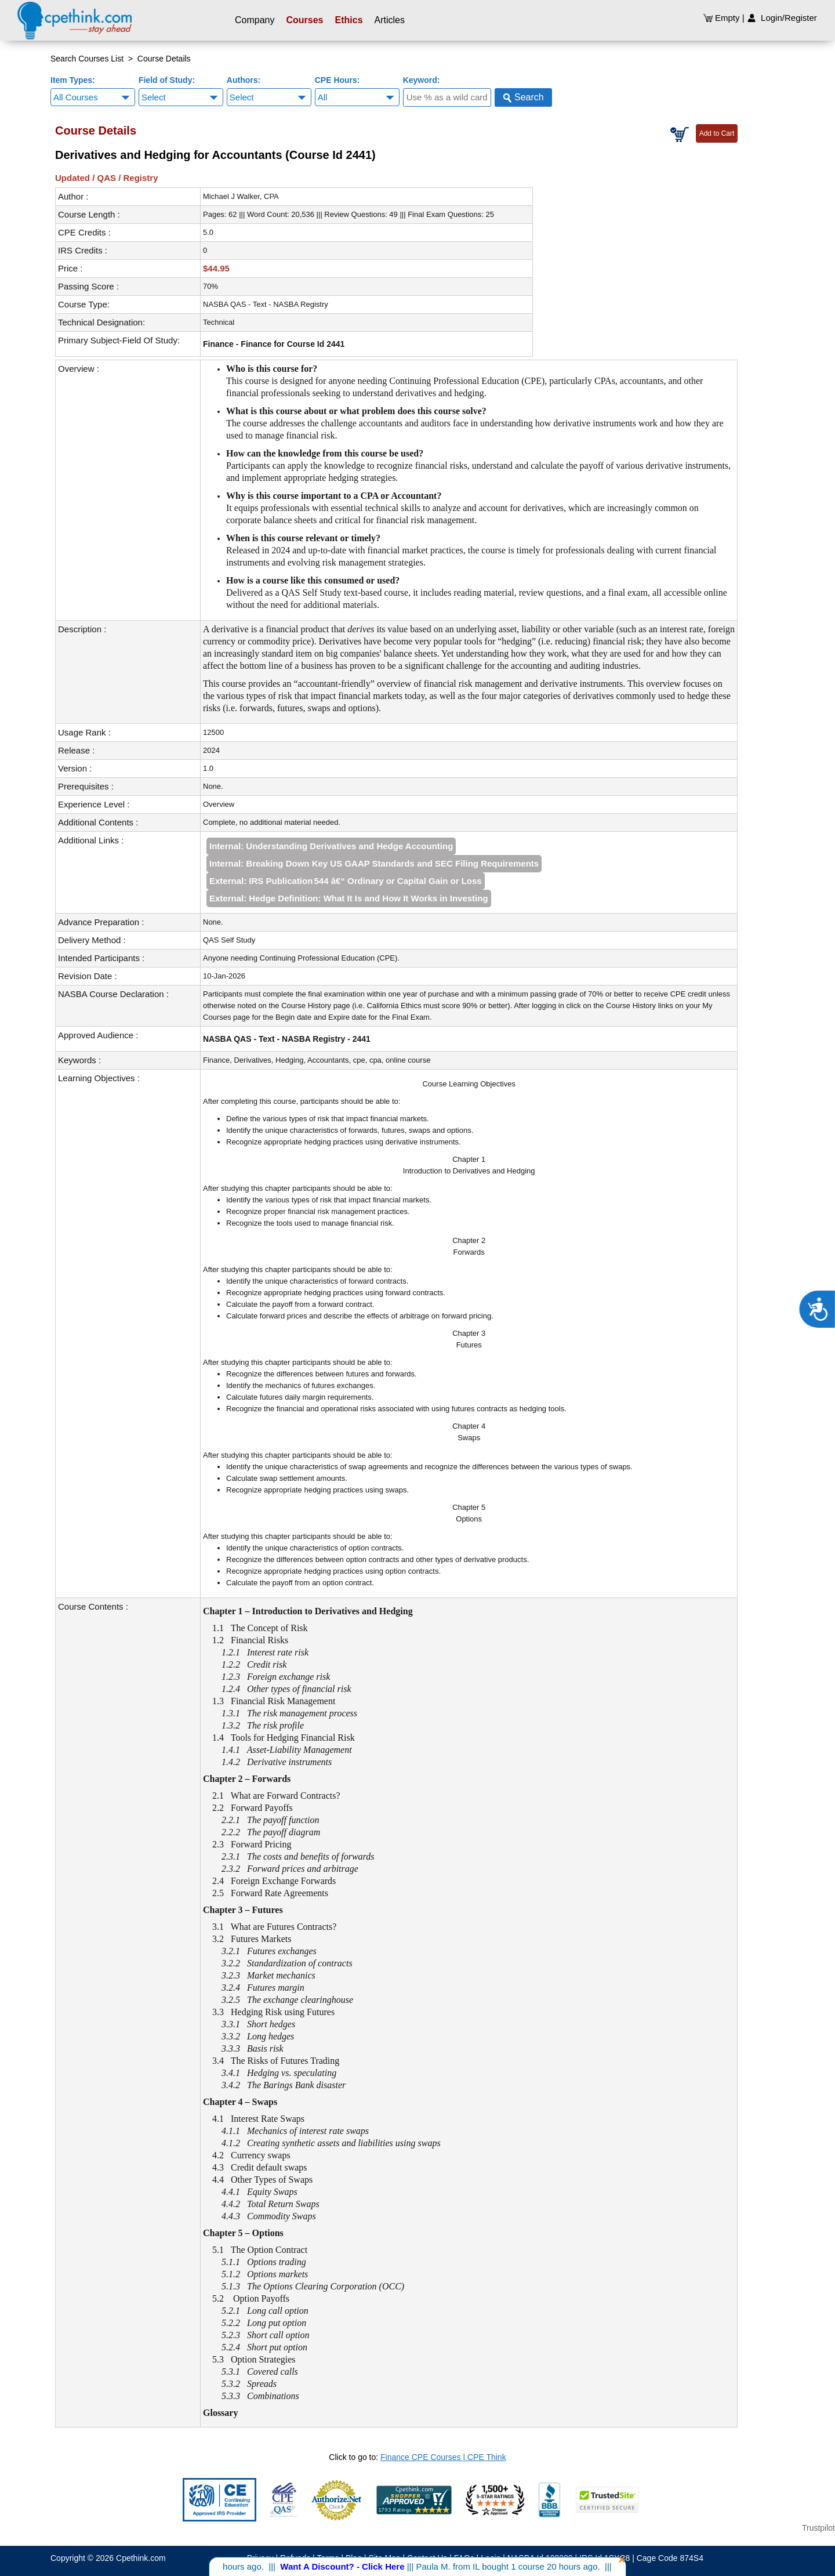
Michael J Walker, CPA (241, 196)
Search (523, 97)
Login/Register (782, 18)
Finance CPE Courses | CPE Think (443, 2457)
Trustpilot (818, 2527)
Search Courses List (87, 58)
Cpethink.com (141, 2558)
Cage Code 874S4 (670, 2558)
